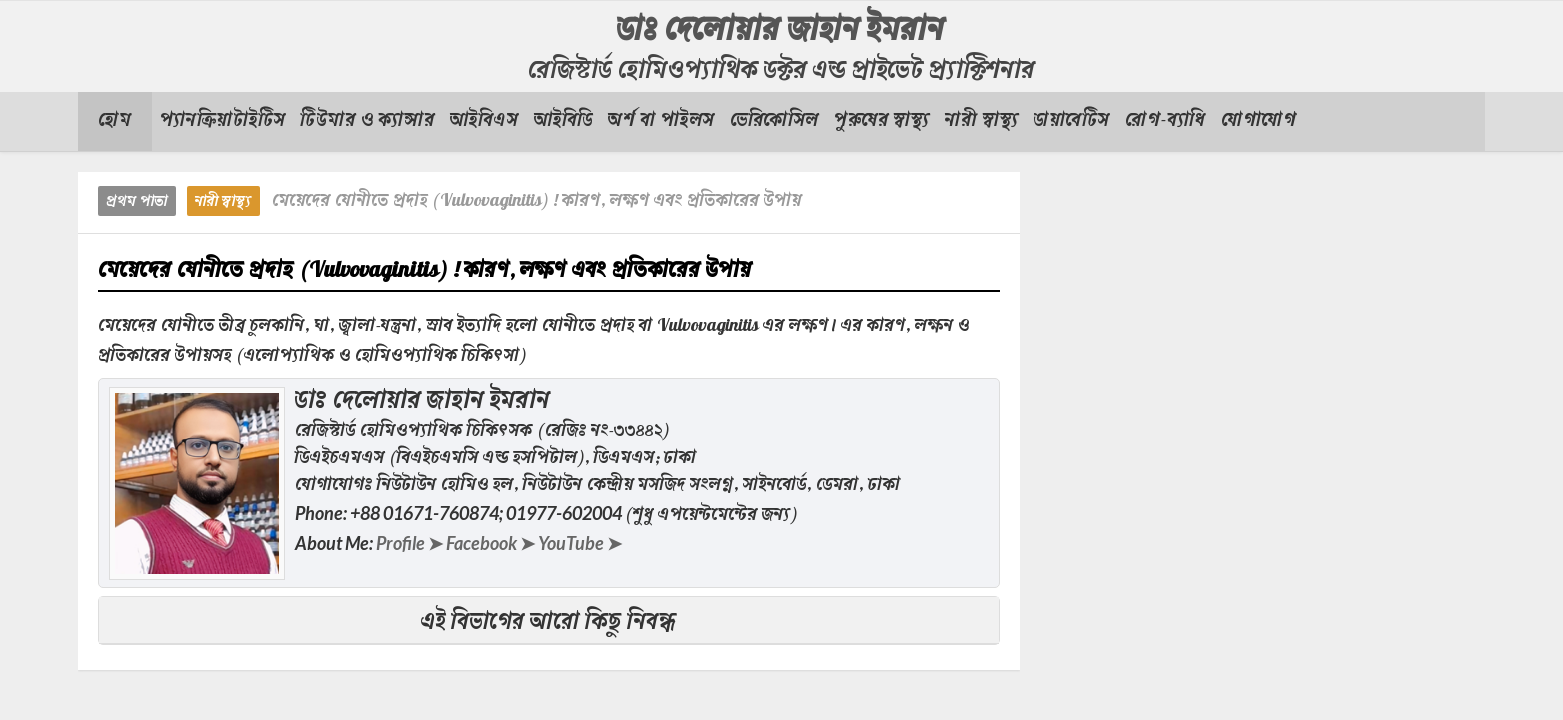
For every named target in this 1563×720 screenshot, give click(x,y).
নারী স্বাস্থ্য (223, 202)
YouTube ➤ (580, 543)
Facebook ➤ (490, 543)
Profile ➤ (409, 543)
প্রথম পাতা (137, 202)
